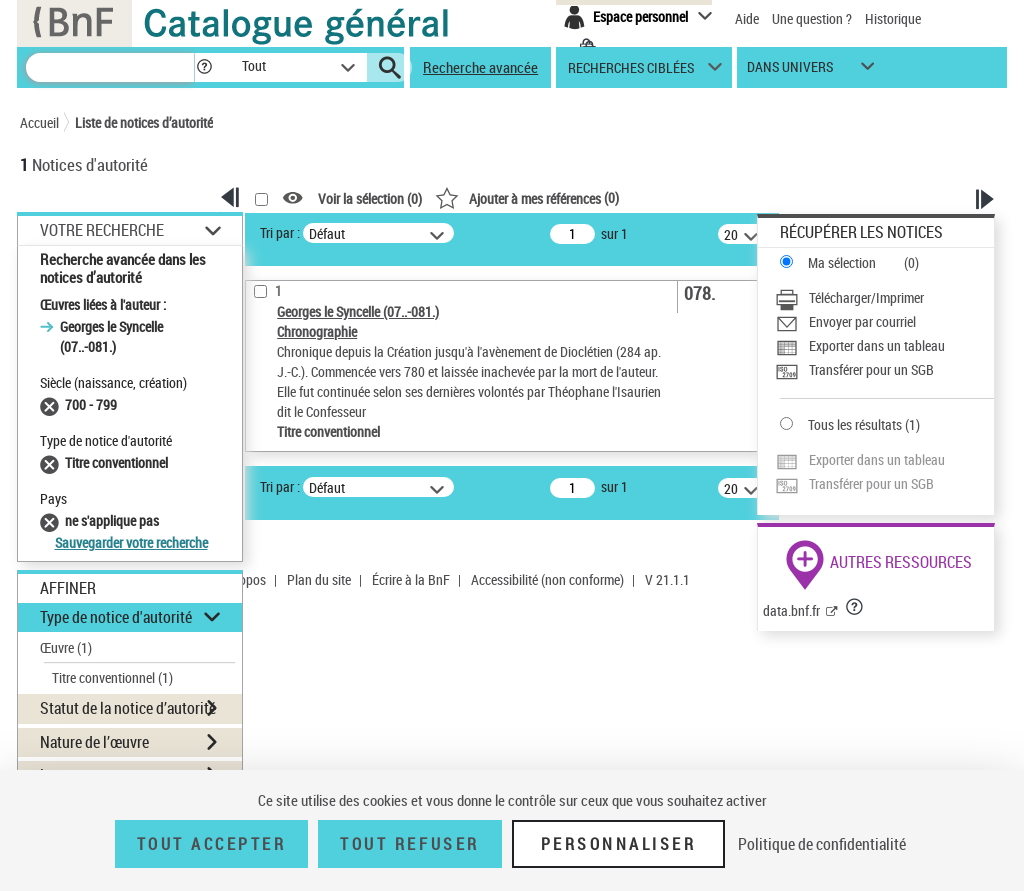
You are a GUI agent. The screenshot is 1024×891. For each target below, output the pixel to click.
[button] (204, 67)
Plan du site (319, 579)
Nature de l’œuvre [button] (94, 742)
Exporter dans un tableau (877, 345)
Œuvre (66, 647)
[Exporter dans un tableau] (884, 346)
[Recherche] (110, 67)
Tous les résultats (855, 424)
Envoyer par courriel (862, 321)
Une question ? (812, 18)
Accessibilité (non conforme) (547, 579)
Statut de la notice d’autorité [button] (128, 708)
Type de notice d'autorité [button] (116, 617)
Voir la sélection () (370, 198)
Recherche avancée (480, 67)
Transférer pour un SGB (871, 369)
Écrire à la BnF (411, 579)
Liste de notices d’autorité (144, 122)
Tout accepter (212, 844)
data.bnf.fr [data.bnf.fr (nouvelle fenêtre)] (791, 610)
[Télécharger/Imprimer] (884, 298)
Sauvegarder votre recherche (131, 542)
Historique (893, 18)
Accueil (39, 122)
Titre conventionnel (112, 677)
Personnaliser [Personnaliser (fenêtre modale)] (619, 844)
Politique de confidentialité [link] (822, 844)
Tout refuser (409, 844)
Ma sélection (842, 262)
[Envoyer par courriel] (884, 322)
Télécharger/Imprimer (866, 297)
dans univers (790, 71)
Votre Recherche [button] (102, 230)
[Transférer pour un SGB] (884, 370)
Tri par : (280, 232)
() (527, 197)
